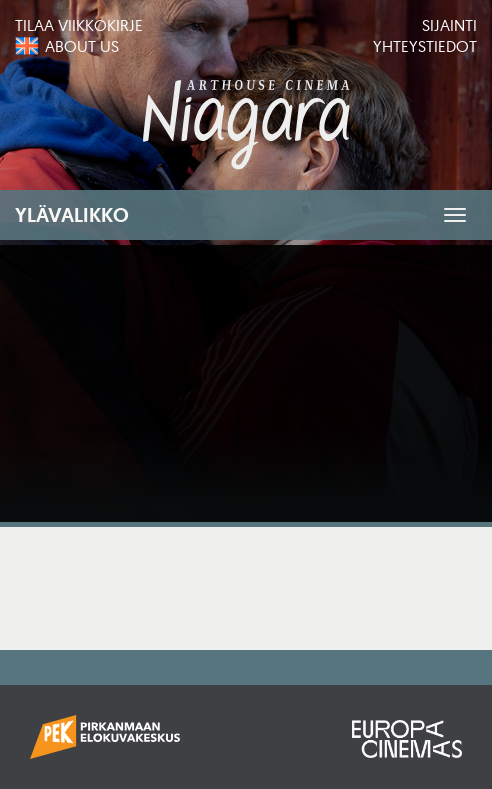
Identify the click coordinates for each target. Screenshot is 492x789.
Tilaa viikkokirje (79, 25)
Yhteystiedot (425, 46)
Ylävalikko (72, 215)
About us (82, 46)
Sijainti (449, 25)
